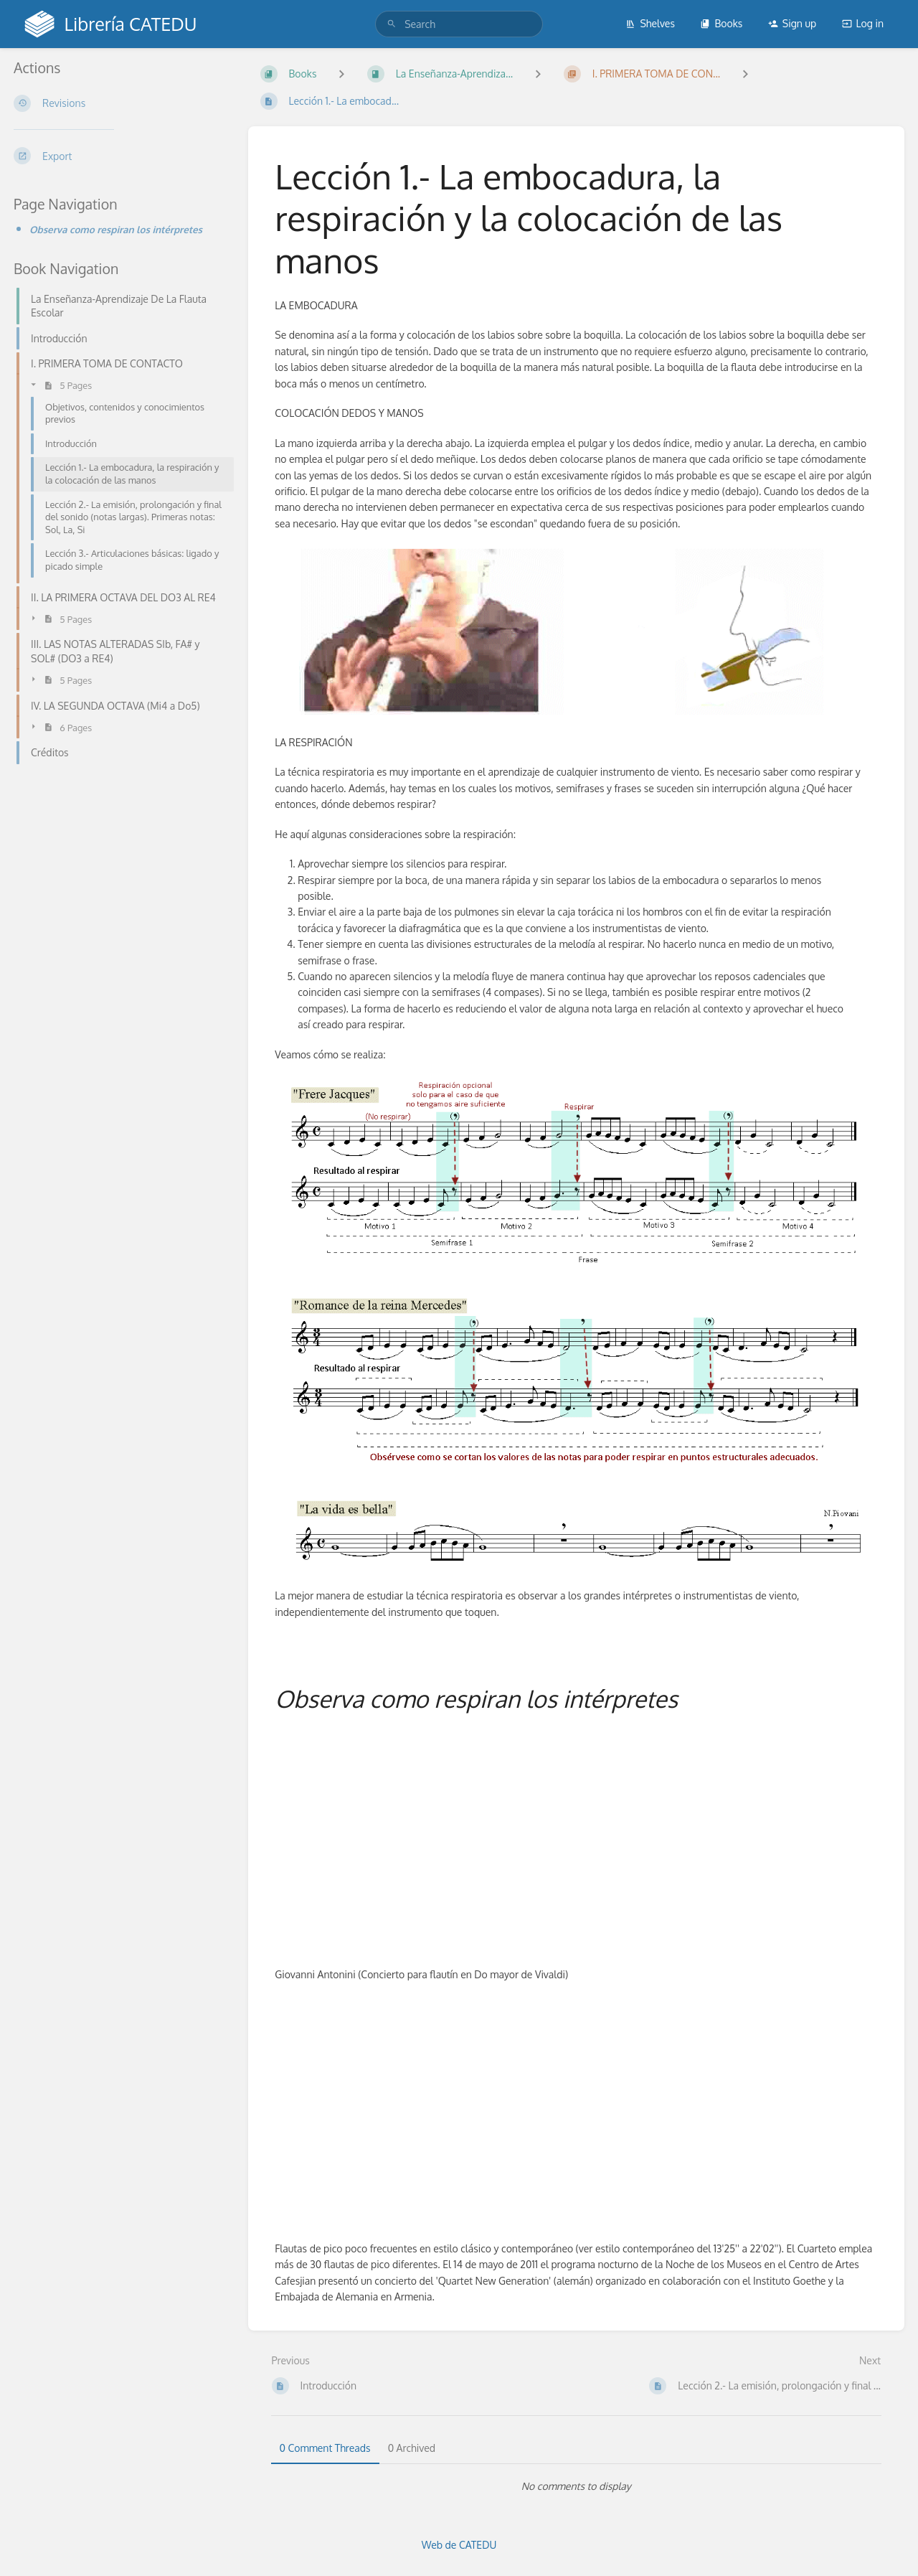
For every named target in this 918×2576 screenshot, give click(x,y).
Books (721, 23)
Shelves (650, 23)
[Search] (392, 24)
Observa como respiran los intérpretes (115, 229)
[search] (459, 24)
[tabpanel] (576, 2486)
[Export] (119, 155)
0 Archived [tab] (411, 2448)
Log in (863, 23)
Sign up (792, 23)
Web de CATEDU (459, 2545)
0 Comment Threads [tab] (325, 2448)
